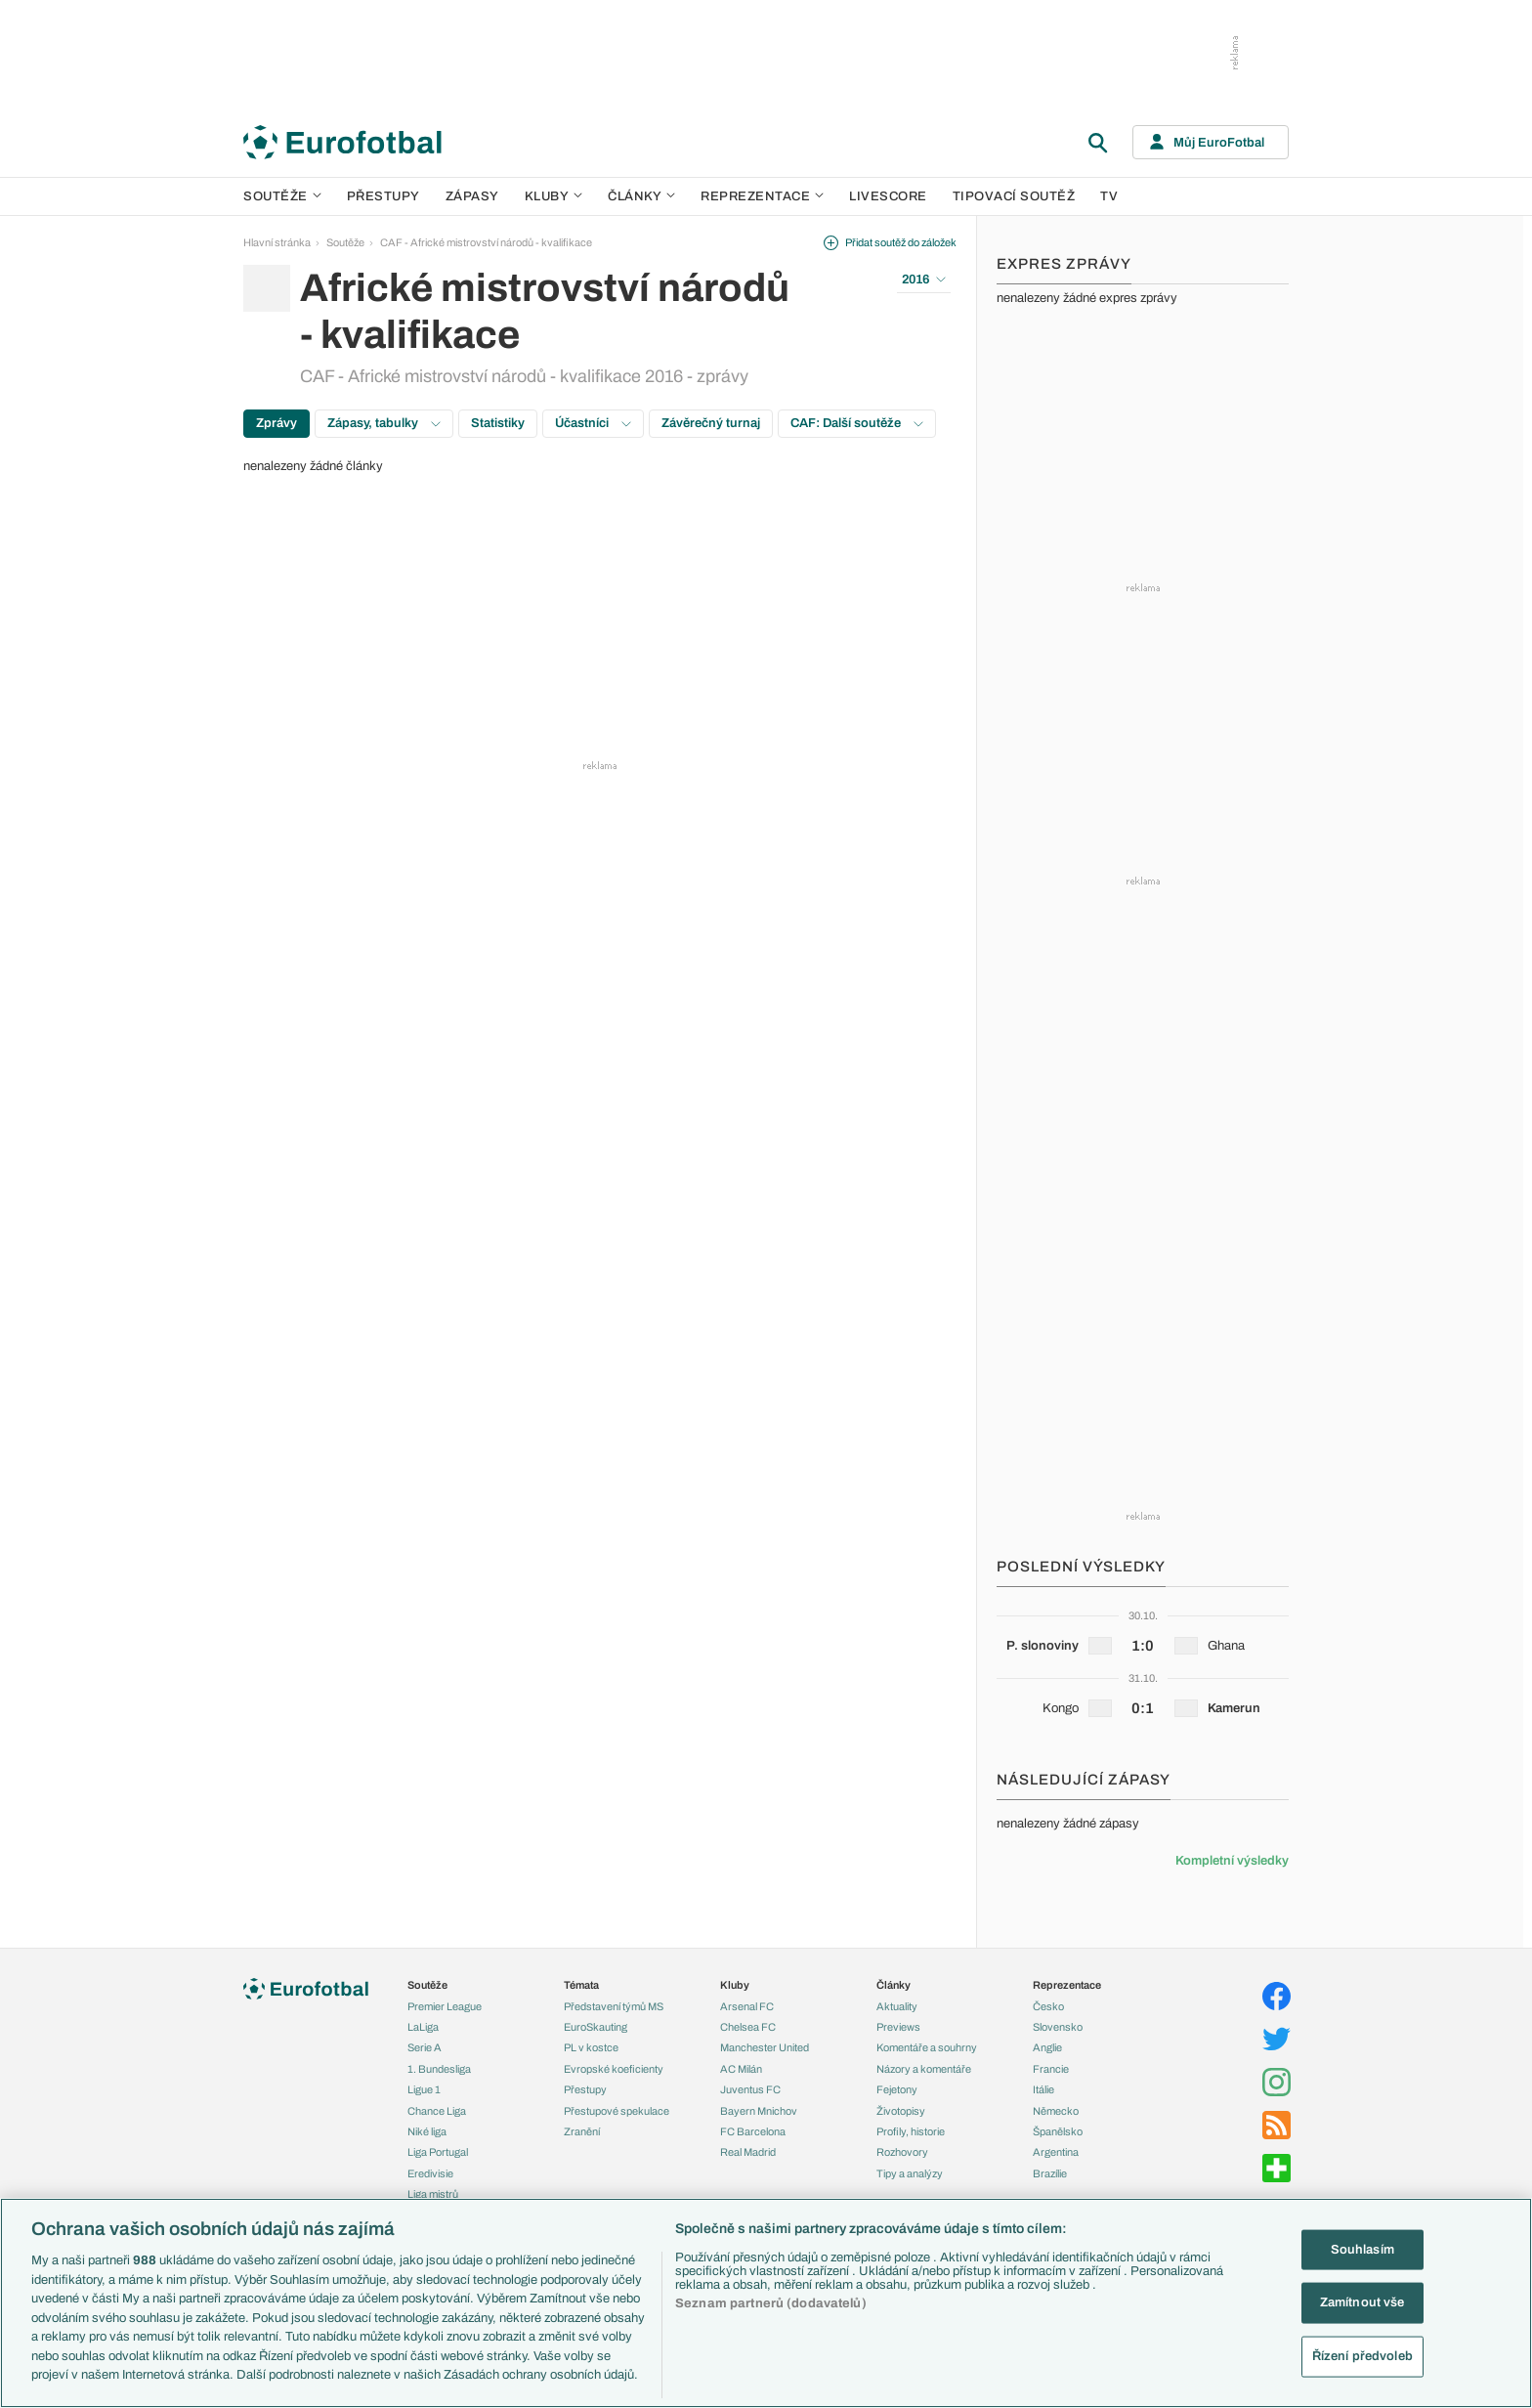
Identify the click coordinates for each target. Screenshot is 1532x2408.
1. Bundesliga (439, 2069)
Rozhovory (902, 2152)
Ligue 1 (424, 2089)
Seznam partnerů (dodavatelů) (771, 2303)
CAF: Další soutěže (856, 423)
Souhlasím (1362, 2249)
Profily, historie (910, 2131)
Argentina (1056, 2152)
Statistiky (498, 423)
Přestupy (383, 196)
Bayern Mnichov (758, 2111)
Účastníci (593, 423)
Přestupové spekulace (616, 2111)
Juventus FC (750, 2089)
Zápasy (472, 196)
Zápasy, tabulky (384, 423)
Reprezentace (762, 196)
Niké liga (427, 2131)
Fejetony (896, 2089)
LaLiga (423, 2027)
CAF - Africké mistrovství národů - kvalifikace (486, 242)
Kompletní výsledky (1232, 1861)
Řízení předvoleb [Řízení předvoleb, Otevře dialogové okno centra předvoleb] (1362, 2356)
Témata (581, 1985)
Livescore (888, 196)
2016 (924, 279)
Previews (898, 2027)
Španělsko (1058, 2131)
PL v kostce (591, 2047)
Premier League (444, 2006)
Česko (1048, 2006)
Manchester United (764, 2047)
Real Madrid (748, 2152)
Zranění (582, 2131)
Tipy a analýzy (909, 2173)
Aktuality (896, 2006)
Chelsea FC (748, 2027)
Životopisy (900, 2111)
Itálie (1043, 2089)
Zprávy (276, 423)
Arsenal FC (747, 2006)
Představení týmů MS (613, 2006)
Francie (1051, 2069)
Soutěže (282, 196)
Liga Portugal (437, 2152)
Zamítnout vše (1362, 2302)
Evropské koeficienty (613, 2069)
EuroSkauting (595, 2027)
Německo (1056, 2111)
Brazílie (1050, 2173)
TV (1109, 196)
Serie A (424, 2047)
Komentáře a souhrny (926, 2047)
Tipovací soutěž (1014, 196)
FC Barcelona (753, 2131)
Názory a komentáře (923, 2069)
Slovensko (1058, 2027)
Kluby (554, 196)
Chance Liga (436, 2111)
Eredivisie (430, 2173)
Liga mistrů (432, 2194)
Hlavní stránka (277, 242)
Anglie (1047, 2047)
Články (893, 1985)
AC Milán (741, 2069)
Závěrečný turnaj (710, 423)
